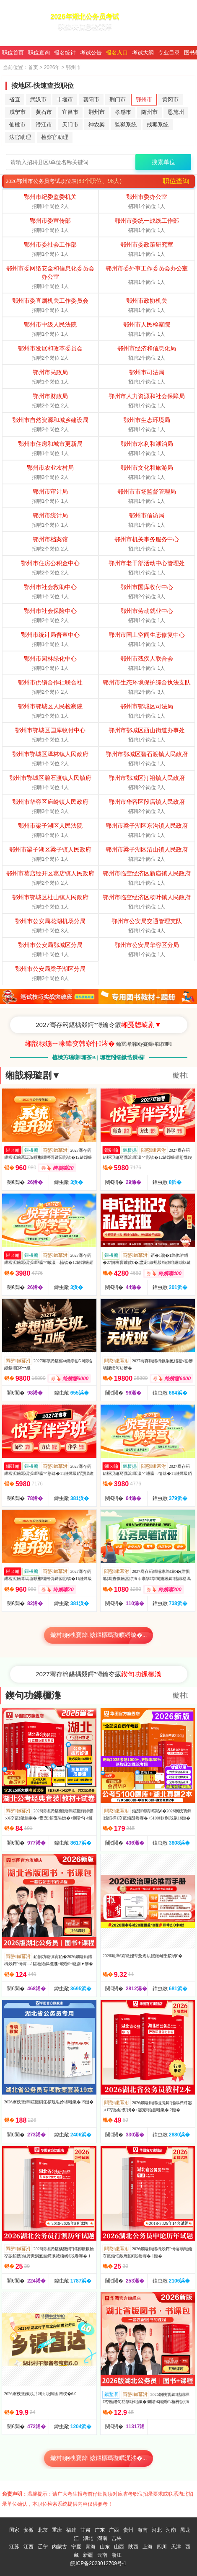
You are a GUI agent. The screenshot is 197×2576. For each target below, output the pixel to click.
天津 (176, 2547)
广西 (114, 2530)
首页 (33, 67)
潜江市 (44, 124)
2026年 (52, 67)
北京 (43, 2530)
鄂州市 (144, 99)
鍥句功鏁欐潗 (33, 1695)
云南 (102, 2555)
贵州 (128, 2530)
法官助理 (20, 137)
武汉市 (38, 99)
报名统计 (65, 52)
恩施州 (176, 112)
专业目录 (169, 52)
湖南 (102, 2538)
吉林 (116, 2538)
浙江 (116, 2555)
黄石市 (44, 112)
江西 (28, 2547)
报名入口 (117, 52)
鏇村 (181, 1075)
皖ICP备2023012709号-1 (98, 2563)
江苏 (14, 2547)
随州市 (149, 112)
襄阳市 (91, 99)
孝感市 (123, 112)
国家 (14, 2530)
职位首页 (13, 52)
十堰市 (65, 99)
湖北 (88, 2538)
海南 (142, 2530)
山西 (119, 2547)
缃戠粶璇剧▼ (33, 1075)
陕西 (133, 2547)
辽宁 (43, 2547)
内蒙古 (59, 2547)
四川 (162, 2547)
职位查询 (39, 52)
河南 (171, 2530)
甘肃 (85, 2530)
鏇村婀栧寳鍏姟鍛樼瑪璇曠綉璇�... (98, 1635)
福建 (71, 2530)
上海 (148, 2547)
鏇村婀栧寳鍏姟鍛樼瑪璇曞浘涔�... (98, 2458)
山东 (105, 2547)
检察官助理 (54, 137)
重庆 (57, 2530)
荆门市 (117, 99)
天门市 (70, 124)
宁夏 (76, 2547)
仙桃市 (17, 124)
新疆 (88, 2555)
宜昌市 (70, 112)
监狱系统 (126, 124)
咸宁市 (17, 112)
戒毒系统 (157, 124)
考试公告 (91, 52)
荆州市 (96, 112)
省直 (14, 99)
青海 (91, 2547)
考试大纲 (143, 52)
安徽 (28, 2530)
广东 (100, 2530)
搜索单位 (163, 162)
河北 (157, 2530)
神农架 (96, 124)
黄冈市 (170, 99)
